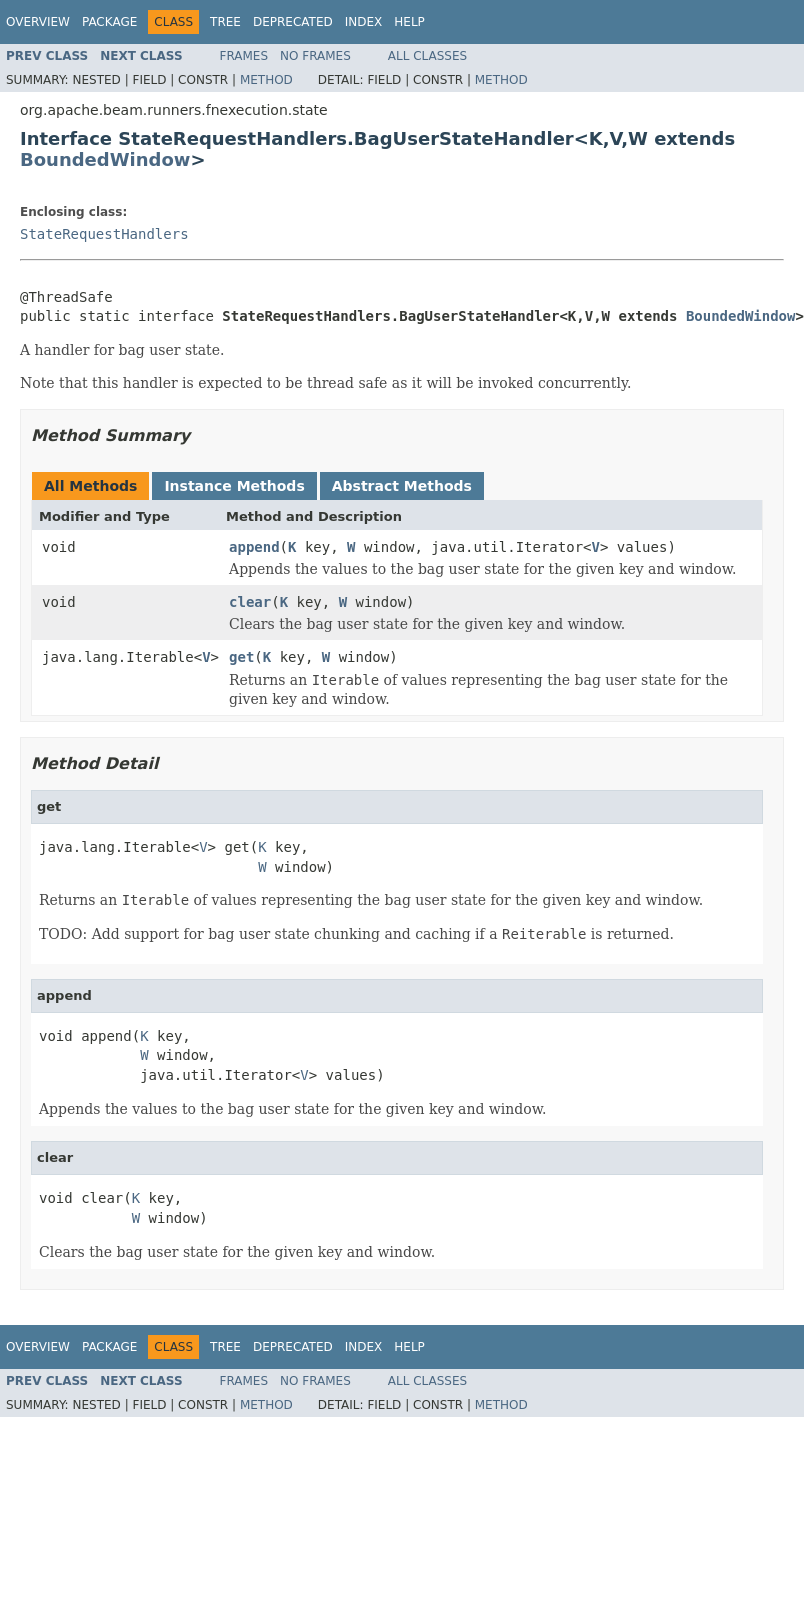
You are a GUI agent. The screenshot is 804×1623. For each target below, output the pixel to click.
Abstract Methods (402, 486)
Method (266, 80)
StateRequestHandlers (104, 234)
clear (250, 602)
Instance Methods (234, 486)
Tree (225, 22)
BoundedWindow (105, 159)
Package (109, 22)
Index (364, 22)
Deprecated (293, 22)
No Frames (315, 56)
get (241, 657)
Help (409, 22)
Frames (244, 56)
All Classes (427, 56)
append (254, 547)
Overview (38, 22)
